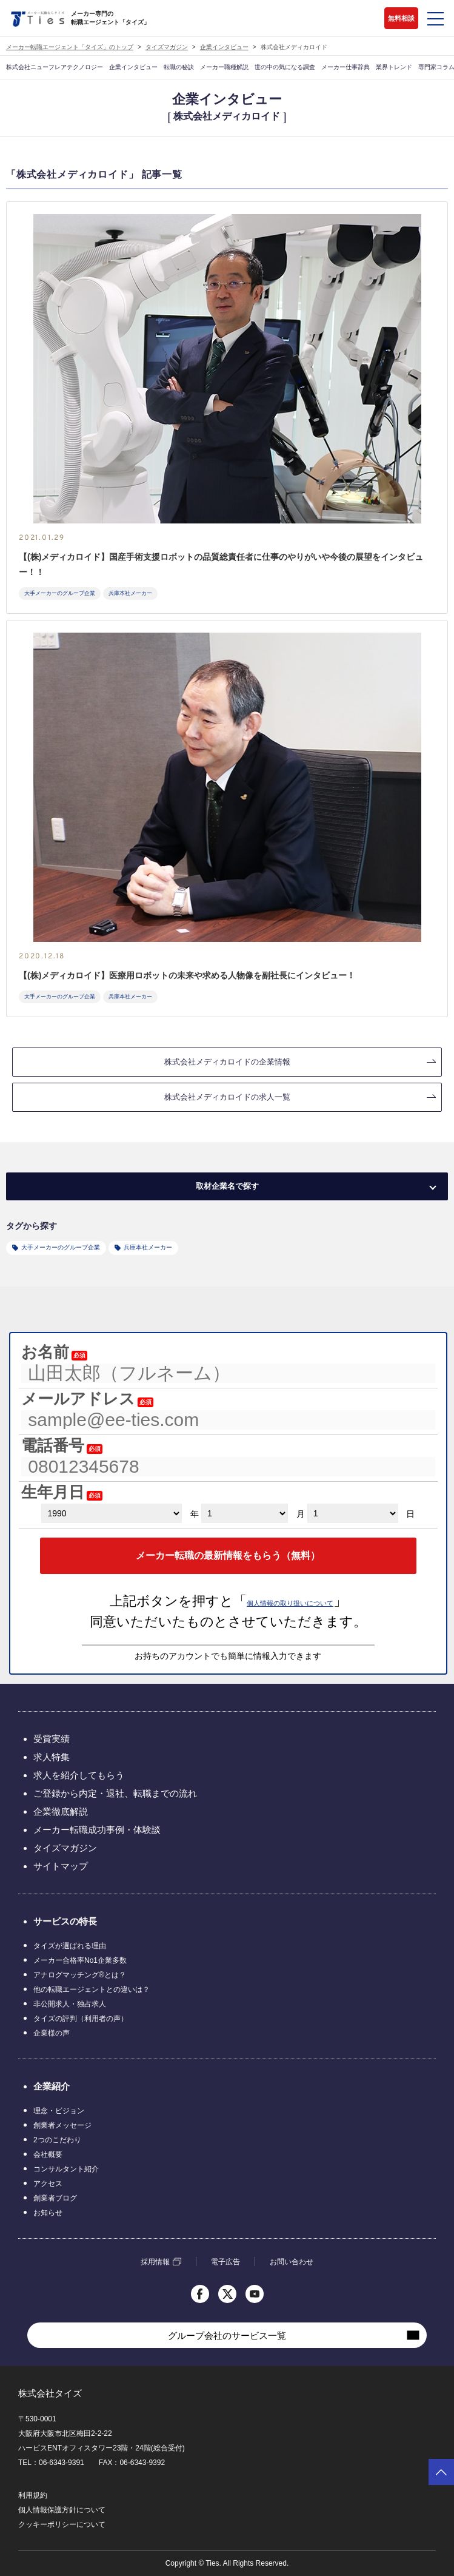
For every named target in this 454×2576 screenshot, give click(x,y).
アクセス (47, 2183)
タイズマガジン (166, 47)
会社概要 (47, 2154)
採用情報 (155, 2262)
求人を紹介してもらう (78, 1775)
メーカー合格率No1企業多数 (80, 1960)
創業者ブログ (55, 2198)
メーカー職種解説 (224, 67)
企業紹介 (51, 2086)
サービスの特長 (65, 1921)
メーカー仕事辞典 (345, 67)
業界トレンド (394, 67)
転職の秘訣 (179, 67)
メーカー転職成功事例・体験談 (97, 1829)
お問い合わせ (291, 2262)
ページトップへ (441, 2472)
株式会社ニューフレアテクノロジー (54, 67)
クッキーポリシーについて (61, 2524)
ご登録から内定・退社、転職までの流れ (115, 1793)
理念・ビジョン (58, 2111)
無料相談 (401, 18)
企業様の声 (51, 2033)
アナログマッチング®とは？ (79, 1975)
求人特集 (51, 1757)
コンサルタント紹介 (66, 2169)
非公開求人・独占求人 (69, 2004)
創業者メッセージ (62, 2125)
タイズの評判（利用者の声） (80, 2018)
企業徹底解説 (60, 1811)
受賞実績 (51, 1739)
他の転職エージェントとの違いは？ (91, 1989)
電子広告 (225, 2262)
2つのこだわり (57, 2140)
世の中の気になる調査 (285, 67)
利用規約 (32, 2495)
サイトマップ (60, 1866)
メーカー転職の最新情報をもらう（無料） (228, 1555)
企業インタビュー (224, 47)
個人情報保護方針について (61, 2510)
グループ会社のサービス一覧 (227, 2335)
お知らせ (47, 2212)
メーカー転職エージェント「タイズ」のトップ (69, 47)
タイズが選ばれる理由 (69, 1946)
